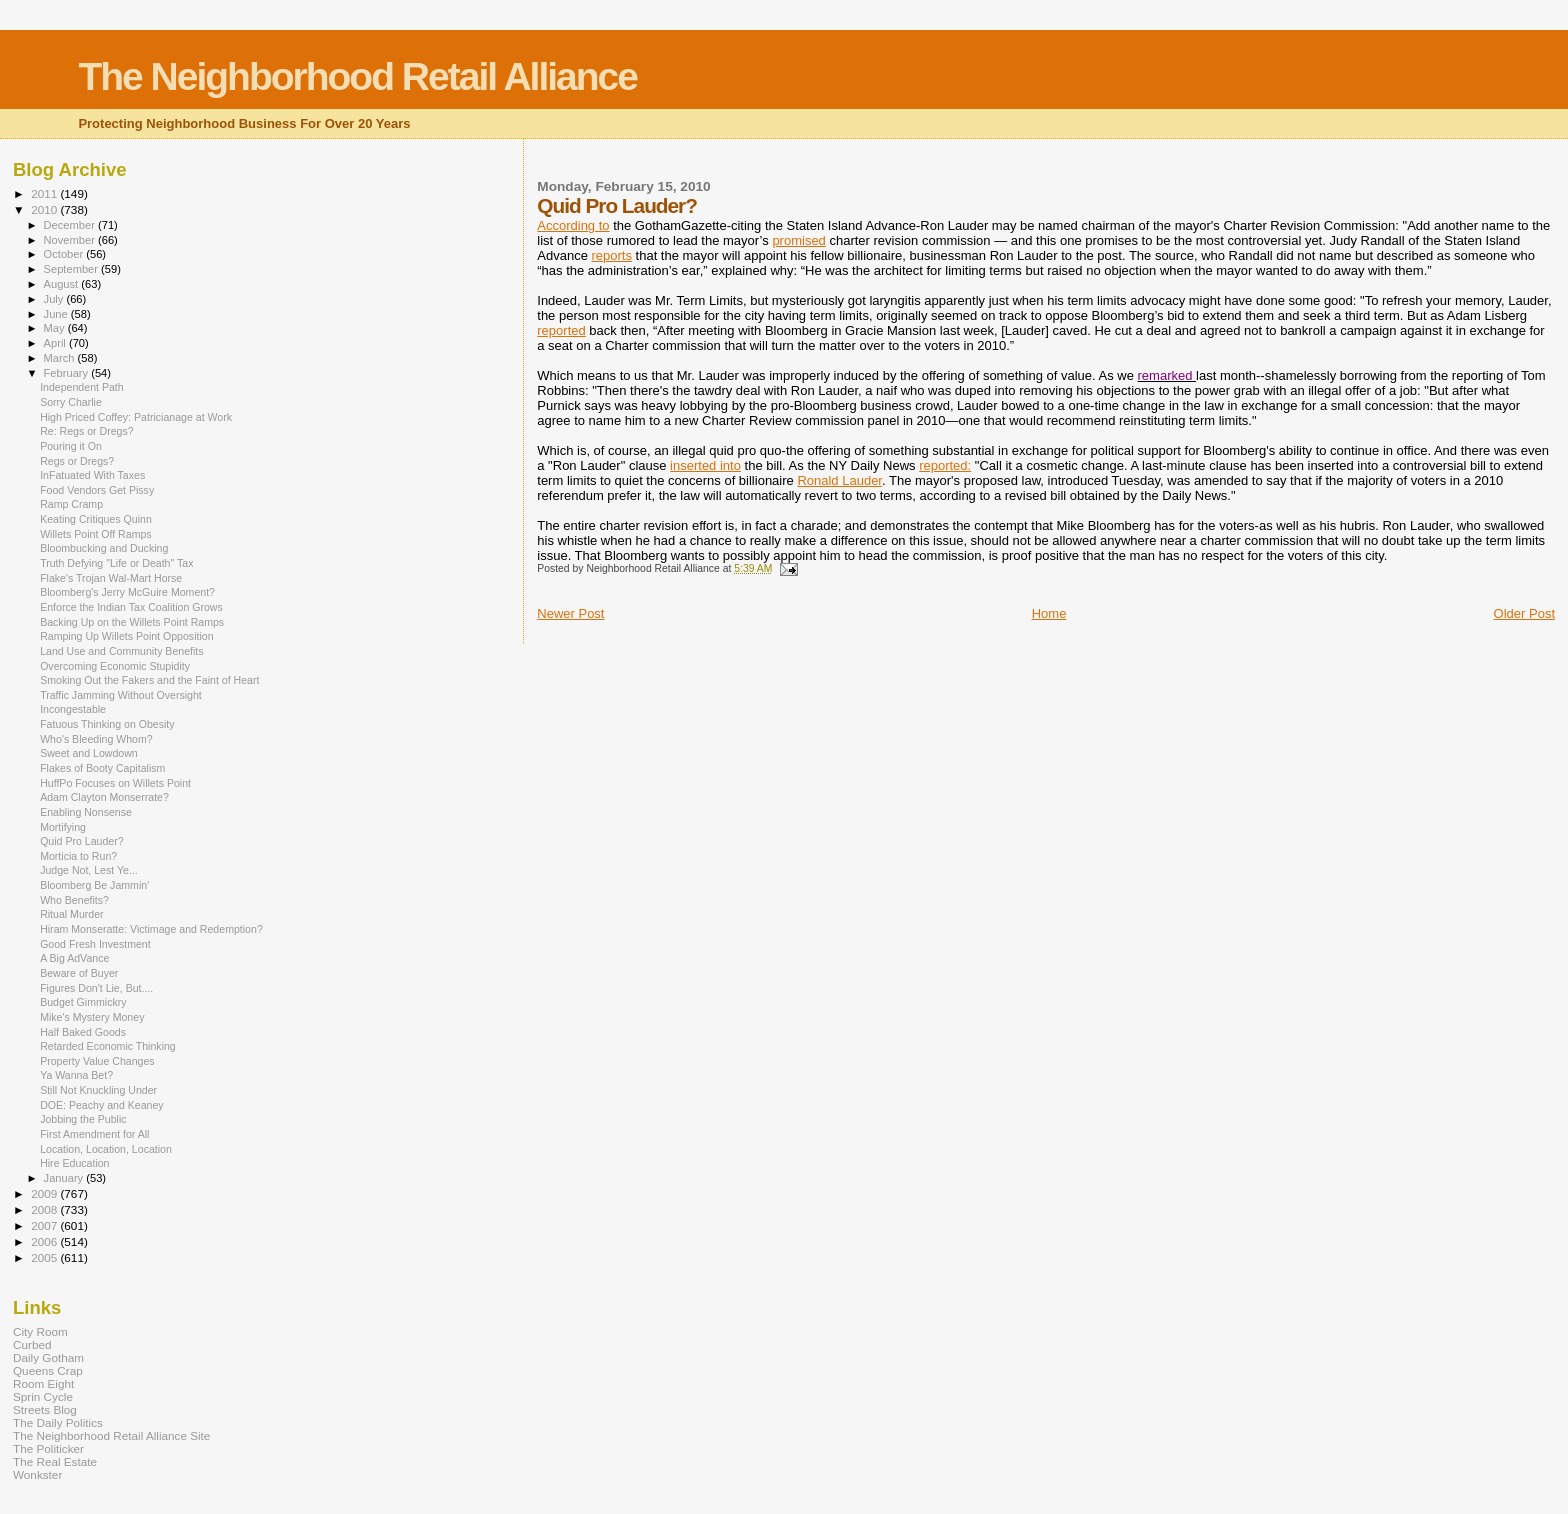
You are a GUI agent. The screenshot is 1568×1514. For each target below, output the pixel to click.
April (56, 343)
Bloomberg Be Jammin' (94, 885)
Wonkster (37, 1474)
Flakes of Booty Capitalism (102, 768)
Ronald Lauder (839, 480)
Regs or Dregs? (77, 461)
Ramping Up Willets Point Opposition (126, 636)
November (71, 240)
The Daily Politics (58, 1422)
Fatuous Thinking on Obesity (107, 724)
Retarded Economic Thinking (108, 1046)
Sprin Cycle (43, 1396)
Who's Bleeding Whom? (96, 739)
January (65, 1178)
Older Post (1524, 613)
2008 (45, 1209)
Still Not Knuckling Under (98, 1090)
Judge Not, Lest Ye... (89, 870)
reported (561, 330)
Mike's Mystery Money (92, 1017)
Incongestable (73, 709)
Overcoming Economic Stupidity (115, 666)
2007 (45, 1225)
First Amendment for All (94, 1134)
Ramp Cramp (71, 504)
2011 (45, 193)
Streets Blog (45, 1409)
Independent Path (82, 387)
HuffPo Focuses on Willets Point (115, 783)
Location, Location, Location (106, 1149)
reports (611, 255)
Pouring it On (71, 446)
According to (573, 225)
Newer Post (570, 613)
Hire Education (74, 1163)
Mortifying (63, 827)
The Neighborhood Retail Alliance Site (111, 1435)
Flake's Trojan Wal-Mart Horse (111, 578)
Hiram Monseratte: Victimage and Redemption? (151, 929)
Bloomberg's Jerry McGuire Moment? (127, 592)
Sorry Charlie (71, 402)
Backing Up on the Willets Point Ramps (132, 622)
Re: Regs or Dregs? (86, 431)
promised (798, 240)
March (61, 358)
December (71, 225)
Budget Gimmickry (83, 1002)
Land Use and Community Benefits (121, 651)
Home (1049, 613)
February (68, 373)
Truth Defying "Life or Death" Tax (116, 563)
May (56, 328)
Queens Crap (48, 1370)
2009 (45, 1193)
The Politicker (48, 1448)
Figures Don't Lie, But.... (96, 988)
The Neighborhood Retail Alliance (357, 76)
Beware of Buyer (79, 973)
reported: (945, 465)
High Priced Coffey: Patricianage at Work (136, 417)
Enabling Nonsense (86, 812)
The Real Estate (55, 1461)
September (73, 269)
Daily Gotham (48, 1357)
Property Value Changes (97, 1061)
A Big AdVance (74, 958)
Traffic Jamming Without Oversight (121, 695)
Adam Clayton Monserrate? (104, 797)
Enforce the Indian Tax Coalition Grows (131, 607)
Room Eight (43, 1383)
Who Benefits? (74, 900)
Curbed (32, 1344)
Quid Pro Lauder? (82, 841)
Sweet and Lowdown (89, 753)
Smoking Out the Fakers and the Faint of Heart (149, 680)
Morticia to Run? (78, 856)
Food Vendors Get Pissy (97, 490)
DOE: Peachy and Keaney (102, 1105)
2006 (45, 1241)
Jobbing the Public (83, 1119)
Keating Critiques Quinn (96, 519)
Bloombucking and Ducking (104, 548)
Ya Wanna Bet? (76, 1075)
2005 (45, 1257)
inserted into (705, 465)
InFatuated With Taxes (92, 475)
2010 (45, 209)
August (63, 284)
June (57, 314)
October (65, 254)
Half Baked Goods (83, 1032)
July (55, 299)
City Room (40, 1331)
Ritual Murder (72, 914)
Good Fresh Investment (95, 944)
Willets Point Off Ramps (96, 534)
